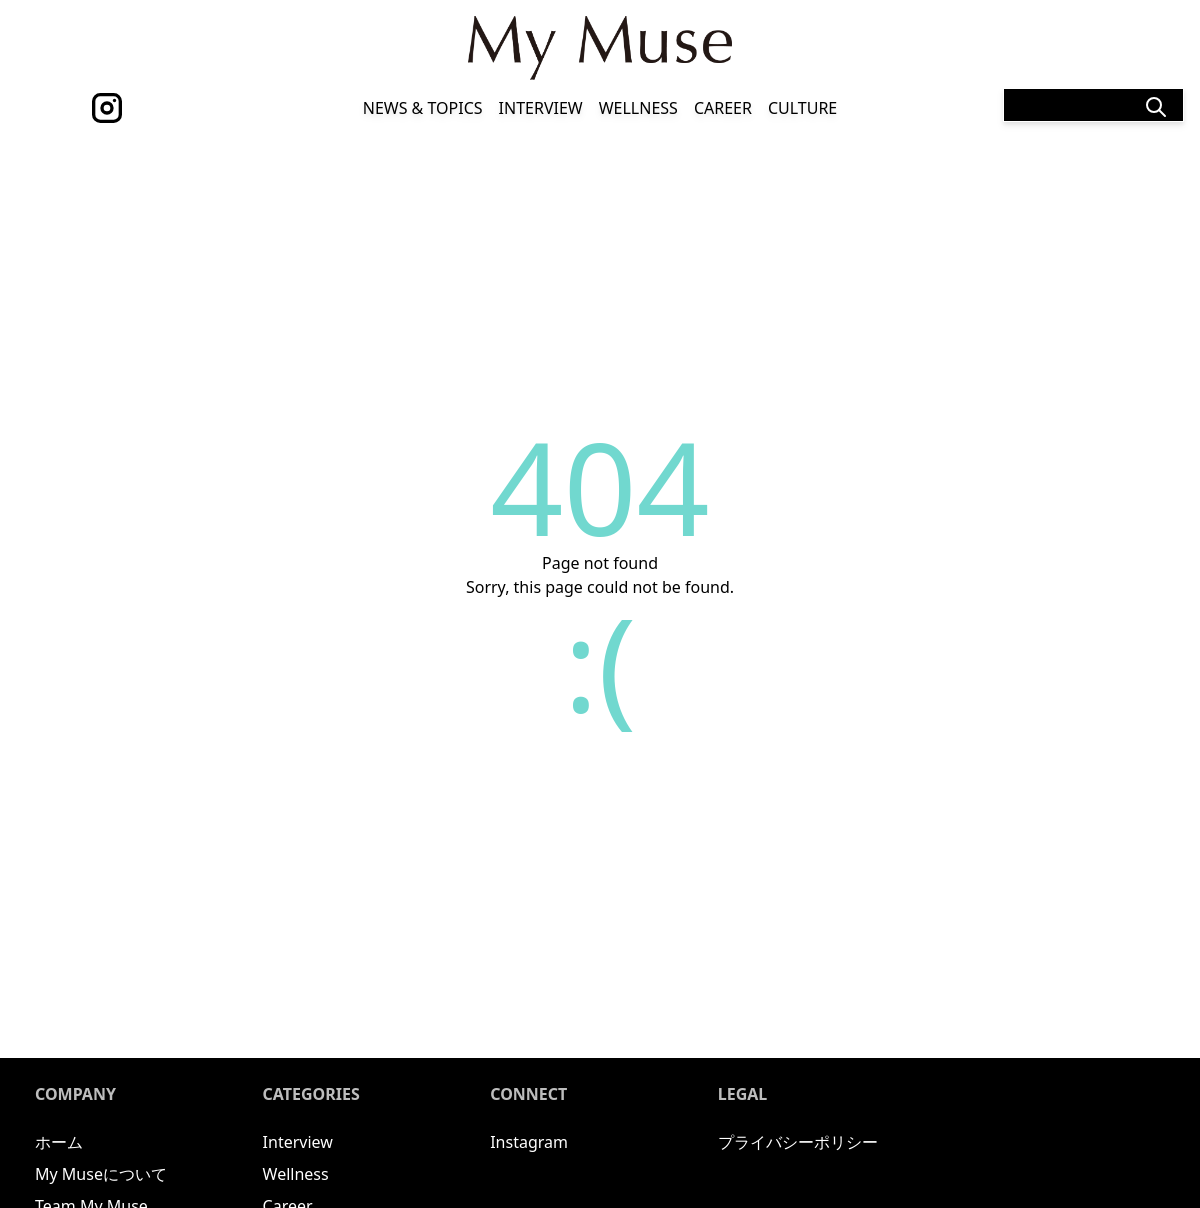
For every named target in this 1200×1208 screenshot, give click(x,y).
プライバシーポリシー (798, 1142)
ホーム (59, 1142)
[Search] (1093, 105)
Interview (541, 108)
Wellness (638, 108)
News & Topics (423, 108)
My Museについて (101, 1174)
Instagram (529, 1142)
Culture (802, 108)
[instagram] (107, 108)
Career (723, 108)
